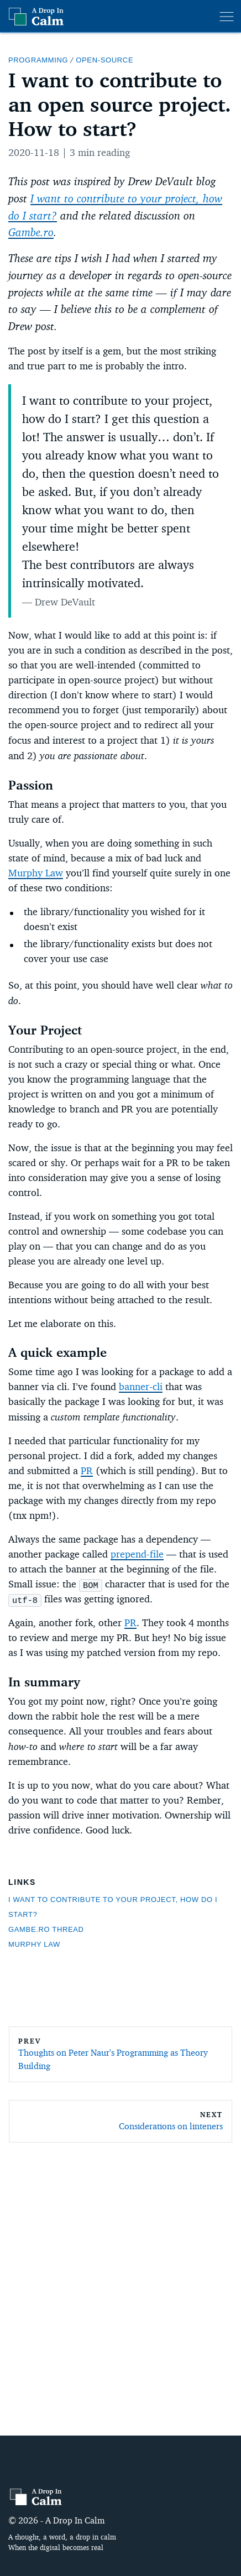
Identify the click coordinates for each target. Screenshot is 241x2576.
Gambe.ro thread (46, 1929)
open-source (104, 60)
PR (87, 1471)
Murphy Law (35, 873)
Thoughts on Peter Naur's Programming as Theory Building (113, 2059)
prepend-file (137, 1554)
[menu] (226, 16)
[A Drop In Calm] (36, 2496)
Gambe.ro (31, 232)
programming (38, 60)
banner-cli (141, 1387)
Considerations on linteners (171, 2126)
